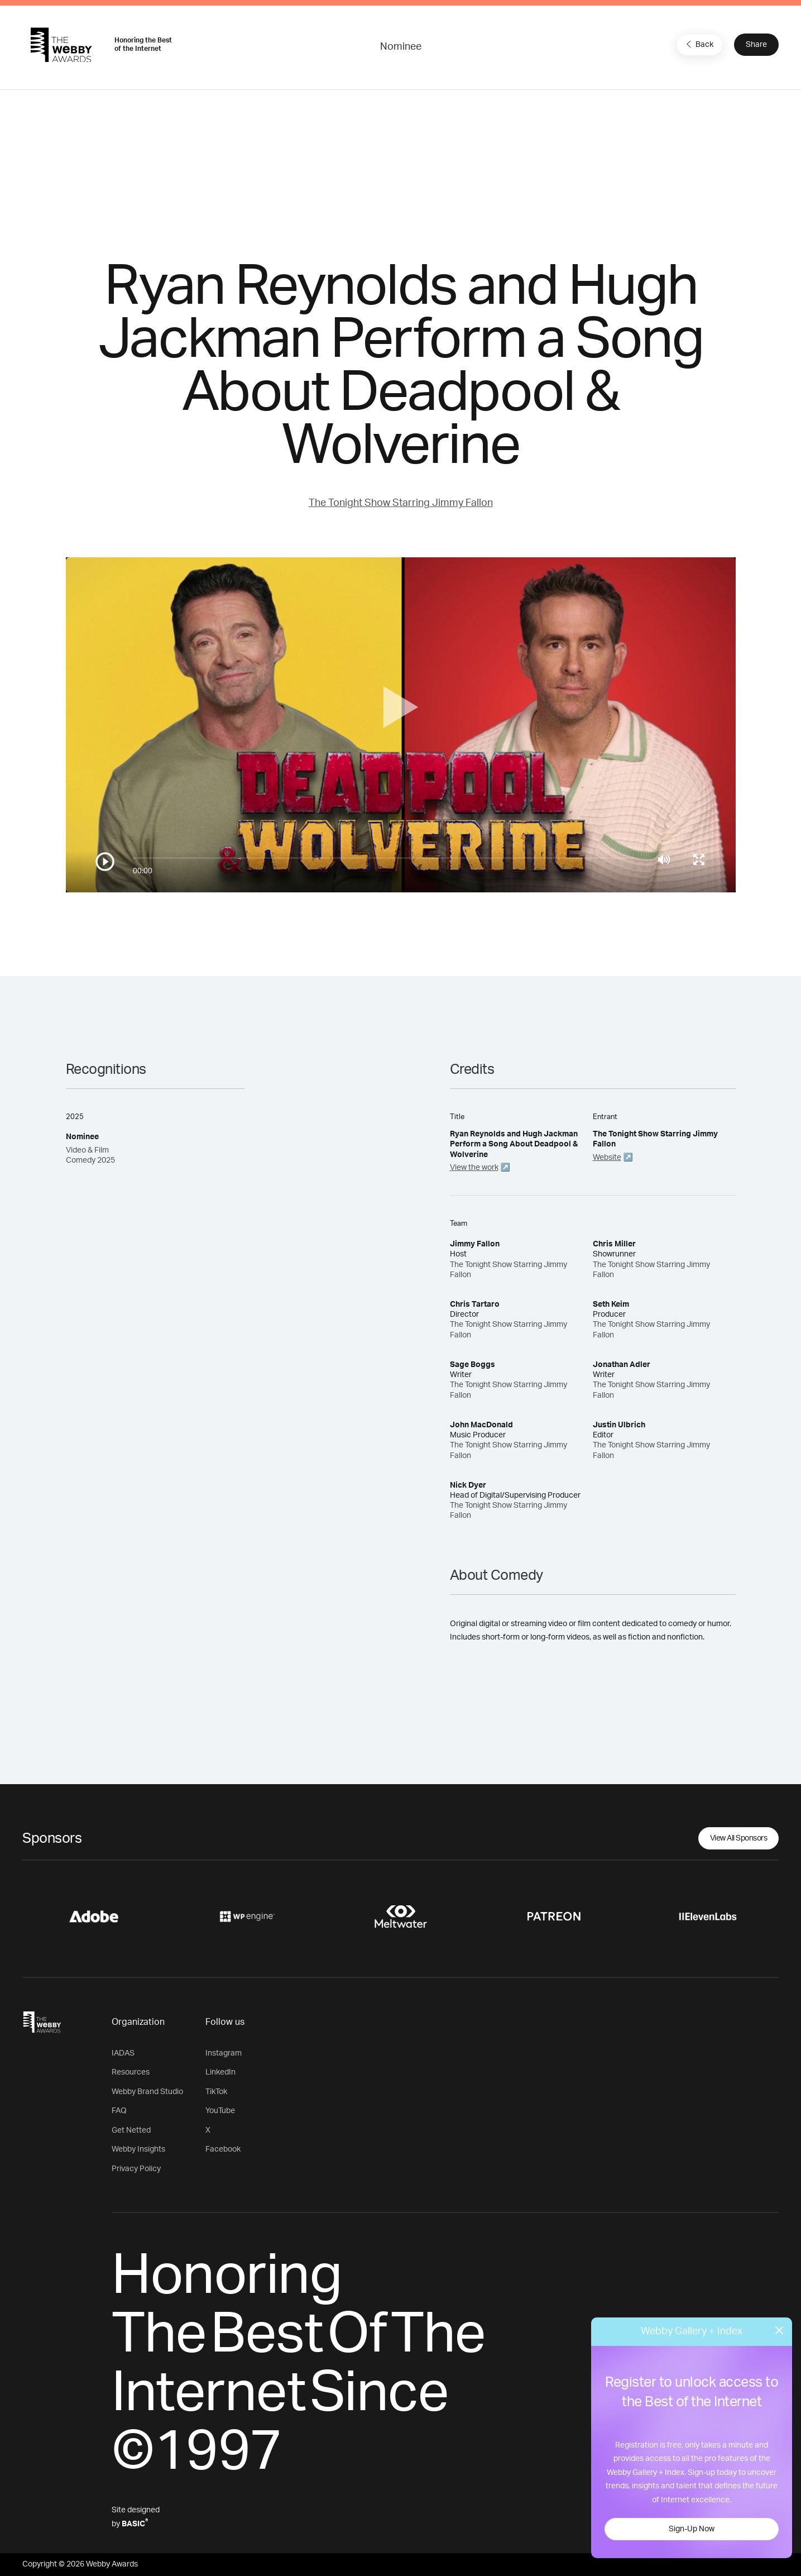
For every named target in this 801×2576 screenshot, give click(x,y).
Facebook (223, 2149)
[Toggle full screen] (699, 859)
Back (698, 44)
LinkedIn (220, 2072)
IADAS (123, 2053)
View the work (474, 1168)
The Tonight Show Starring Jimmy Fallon (401, 503)
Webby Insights (138, 2149)
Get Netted (131, 2130)
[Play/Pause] (105, 861)
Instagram (223, 2053)
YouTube (220, 2111)
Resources (131, 2072)
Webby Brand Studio (147, 2092)
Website (607, 1158)
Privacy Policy (136, 2169)
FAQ (119, 2111)
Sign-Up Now (691, 2529)
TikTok (216, 2092)
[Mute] (664, 859)
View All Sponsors (739, 1838)
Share (756, 45)
